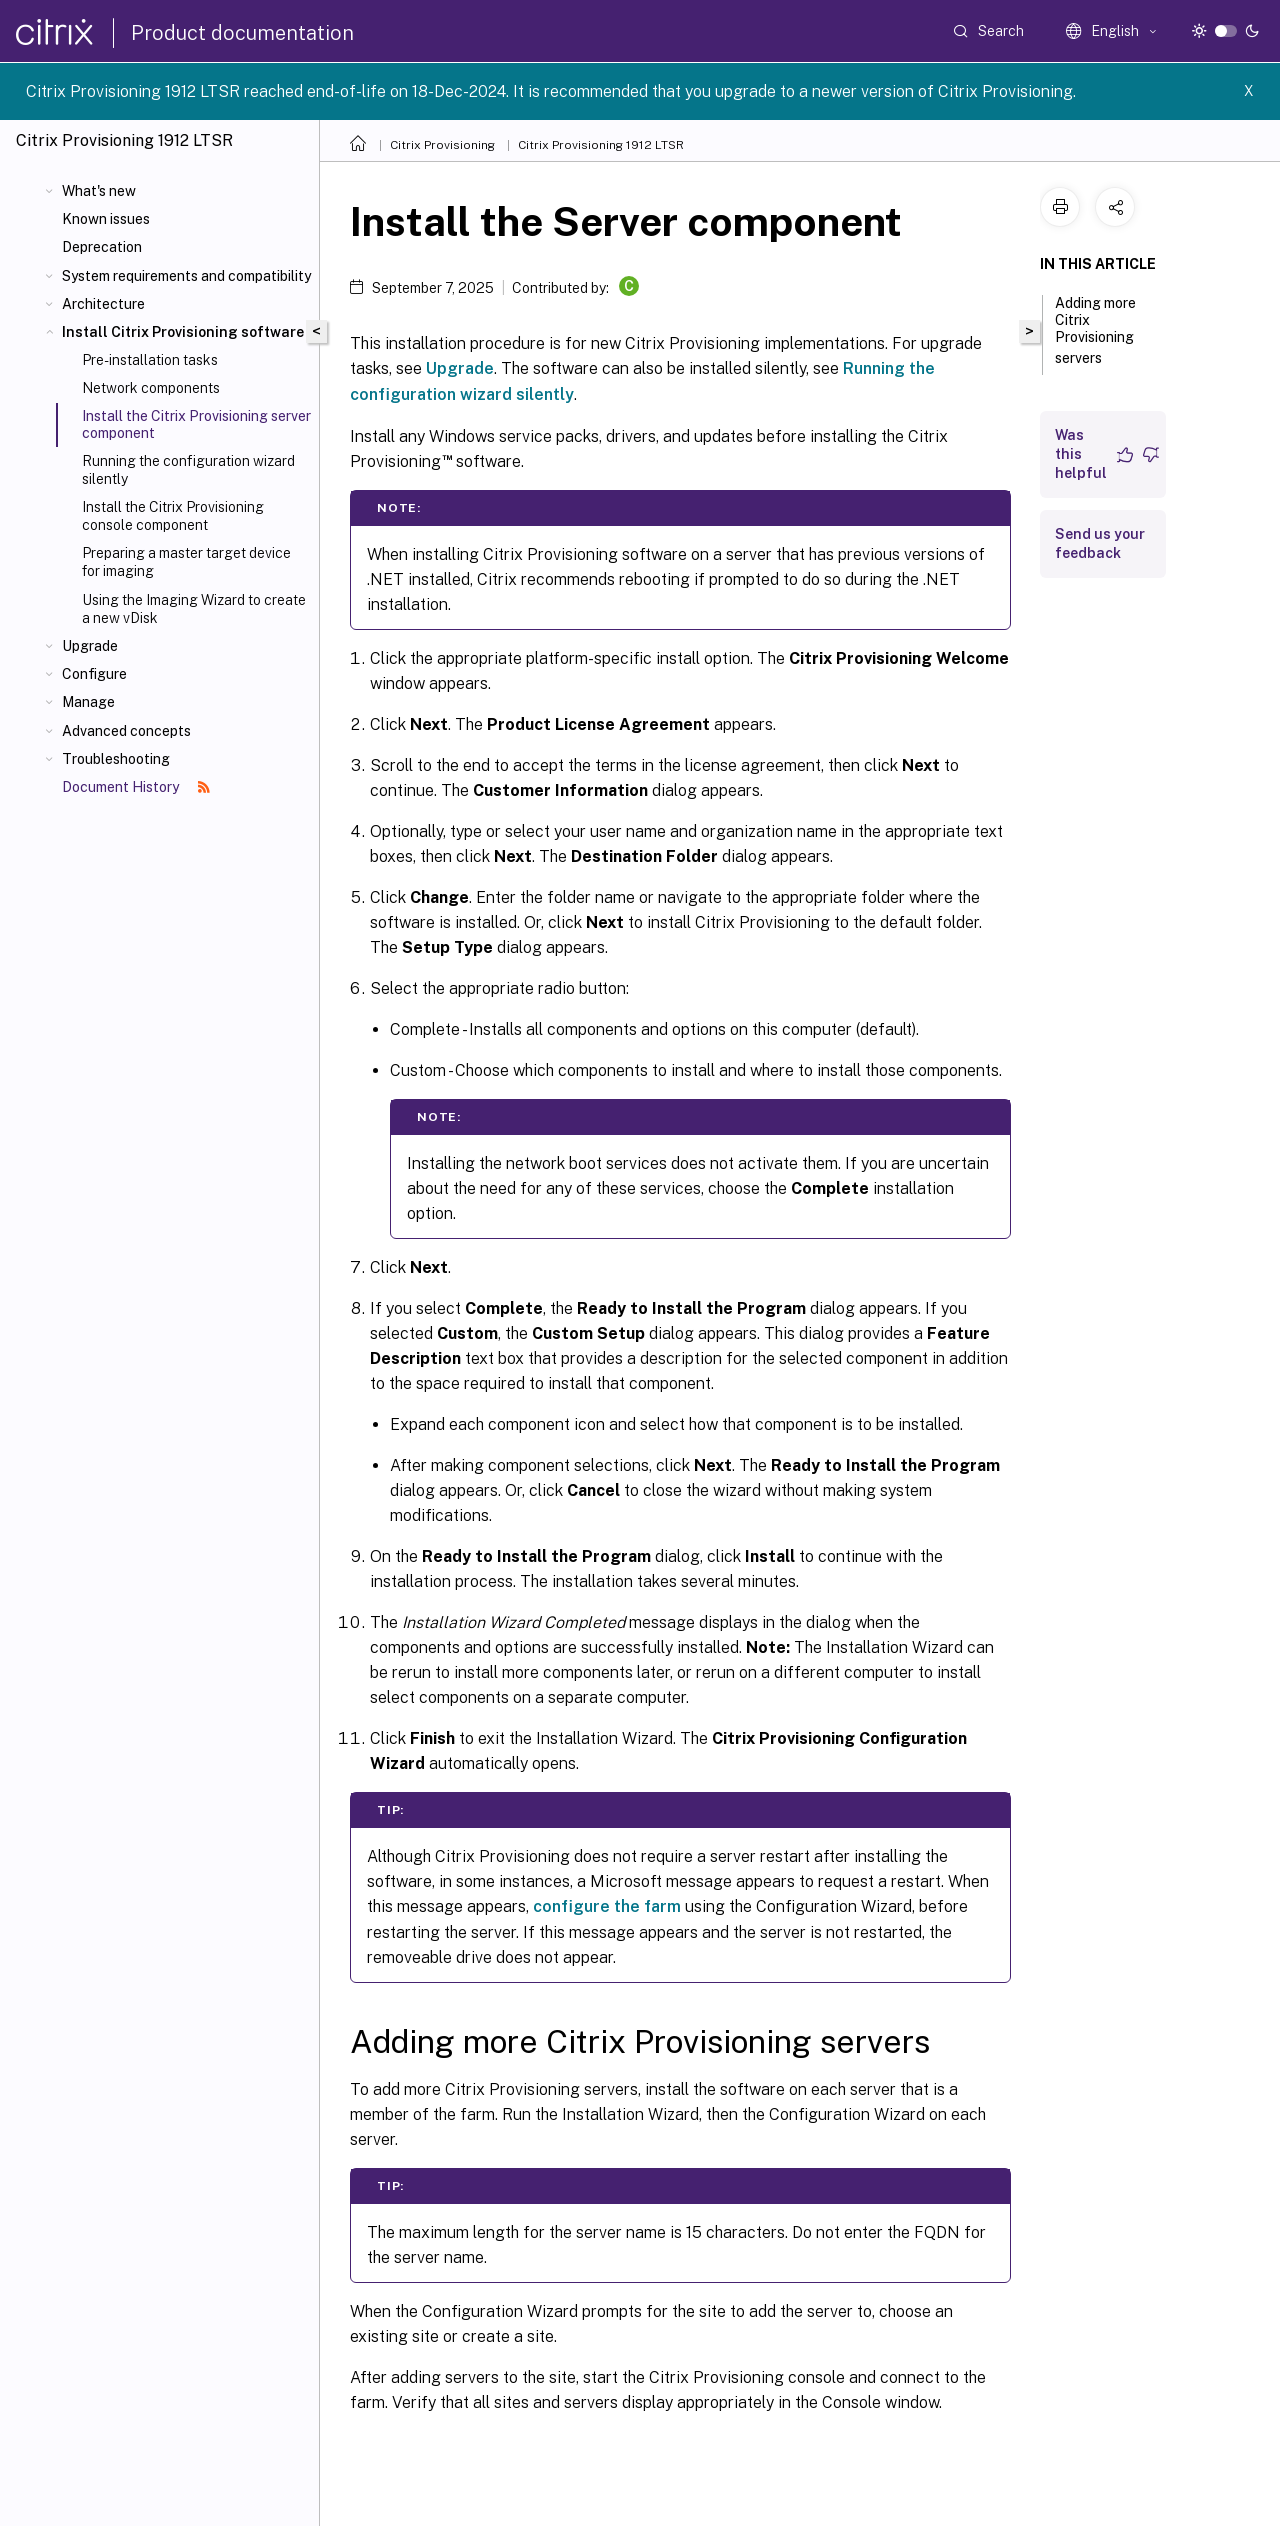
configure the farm (607, 1906)
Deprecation (102, 247)
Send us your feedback (1100, 543)
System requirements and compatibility (186, 276)
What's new (99, 191)
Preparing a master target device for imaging (186, 562)
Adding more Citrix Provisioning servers (1095, 330)
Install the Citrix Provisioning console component (173, 516)
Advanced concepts (126, 731)
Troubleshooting (116, 759)
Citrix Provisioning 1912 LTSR (601, 145)
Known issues (106, 219)
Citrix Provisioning (442, 145)
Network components (151, 388)
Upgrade (90, 646)
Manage (88, 702)
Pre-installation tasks (150, 360)
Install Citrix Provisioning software (183, 332)
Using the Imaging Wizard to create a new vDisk (194, 609)
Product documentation (242, 33)
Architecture (103, 304)
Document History (136, 787)
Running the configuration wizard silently (188, 470)
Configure (94, 674)
